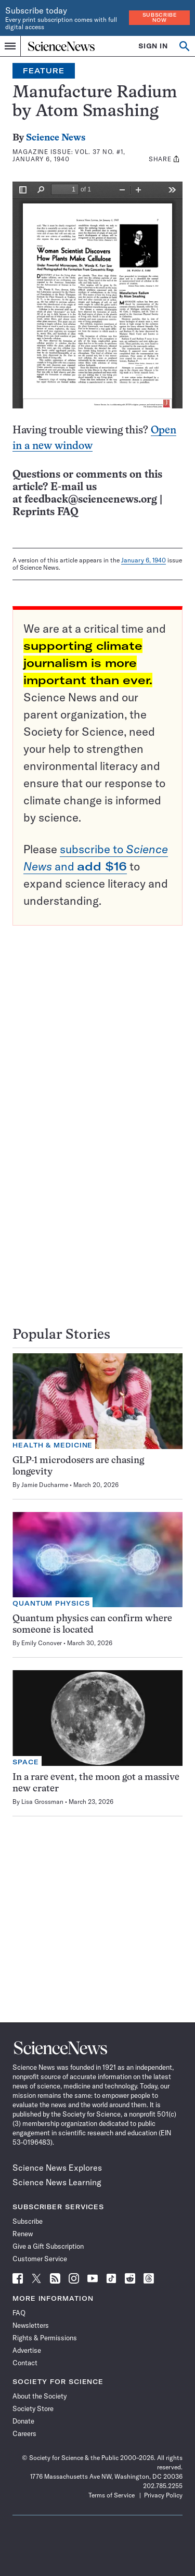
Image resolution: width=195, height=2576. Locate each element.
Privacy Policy (163, 2495)
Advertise (26, 2350)
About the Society (39, 2396)
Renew (22, 2233)
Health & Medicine (52, 1445)
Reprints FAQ (45, 512)
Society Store (33, 2408)
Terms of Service (111, 2495)
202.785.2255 (163, 2486)
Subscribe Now (159, 17)
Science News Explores (57, 2167)
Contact (24, 2363)
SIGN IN (153, 46)
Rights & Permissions (44, 2338)
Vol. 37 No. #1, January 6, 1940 (68, 155)
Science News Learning (56, 2182)
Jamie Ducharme (44, 1485)
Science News (55, 138)
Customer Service (39, 2258)
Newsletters (30, 2325)
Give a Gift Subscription (48, 2246)
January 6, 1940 (143, 560)
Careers (24, 2433)
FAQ (18, 2313)
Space (25, 1762)
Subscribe (27, 2221)
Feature (43, 70)
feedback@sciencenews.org (90, 500)
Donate (23, 2421)
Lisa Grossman (42, 1801)
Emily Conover (41, 1643)
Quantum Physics (51, 1603)
